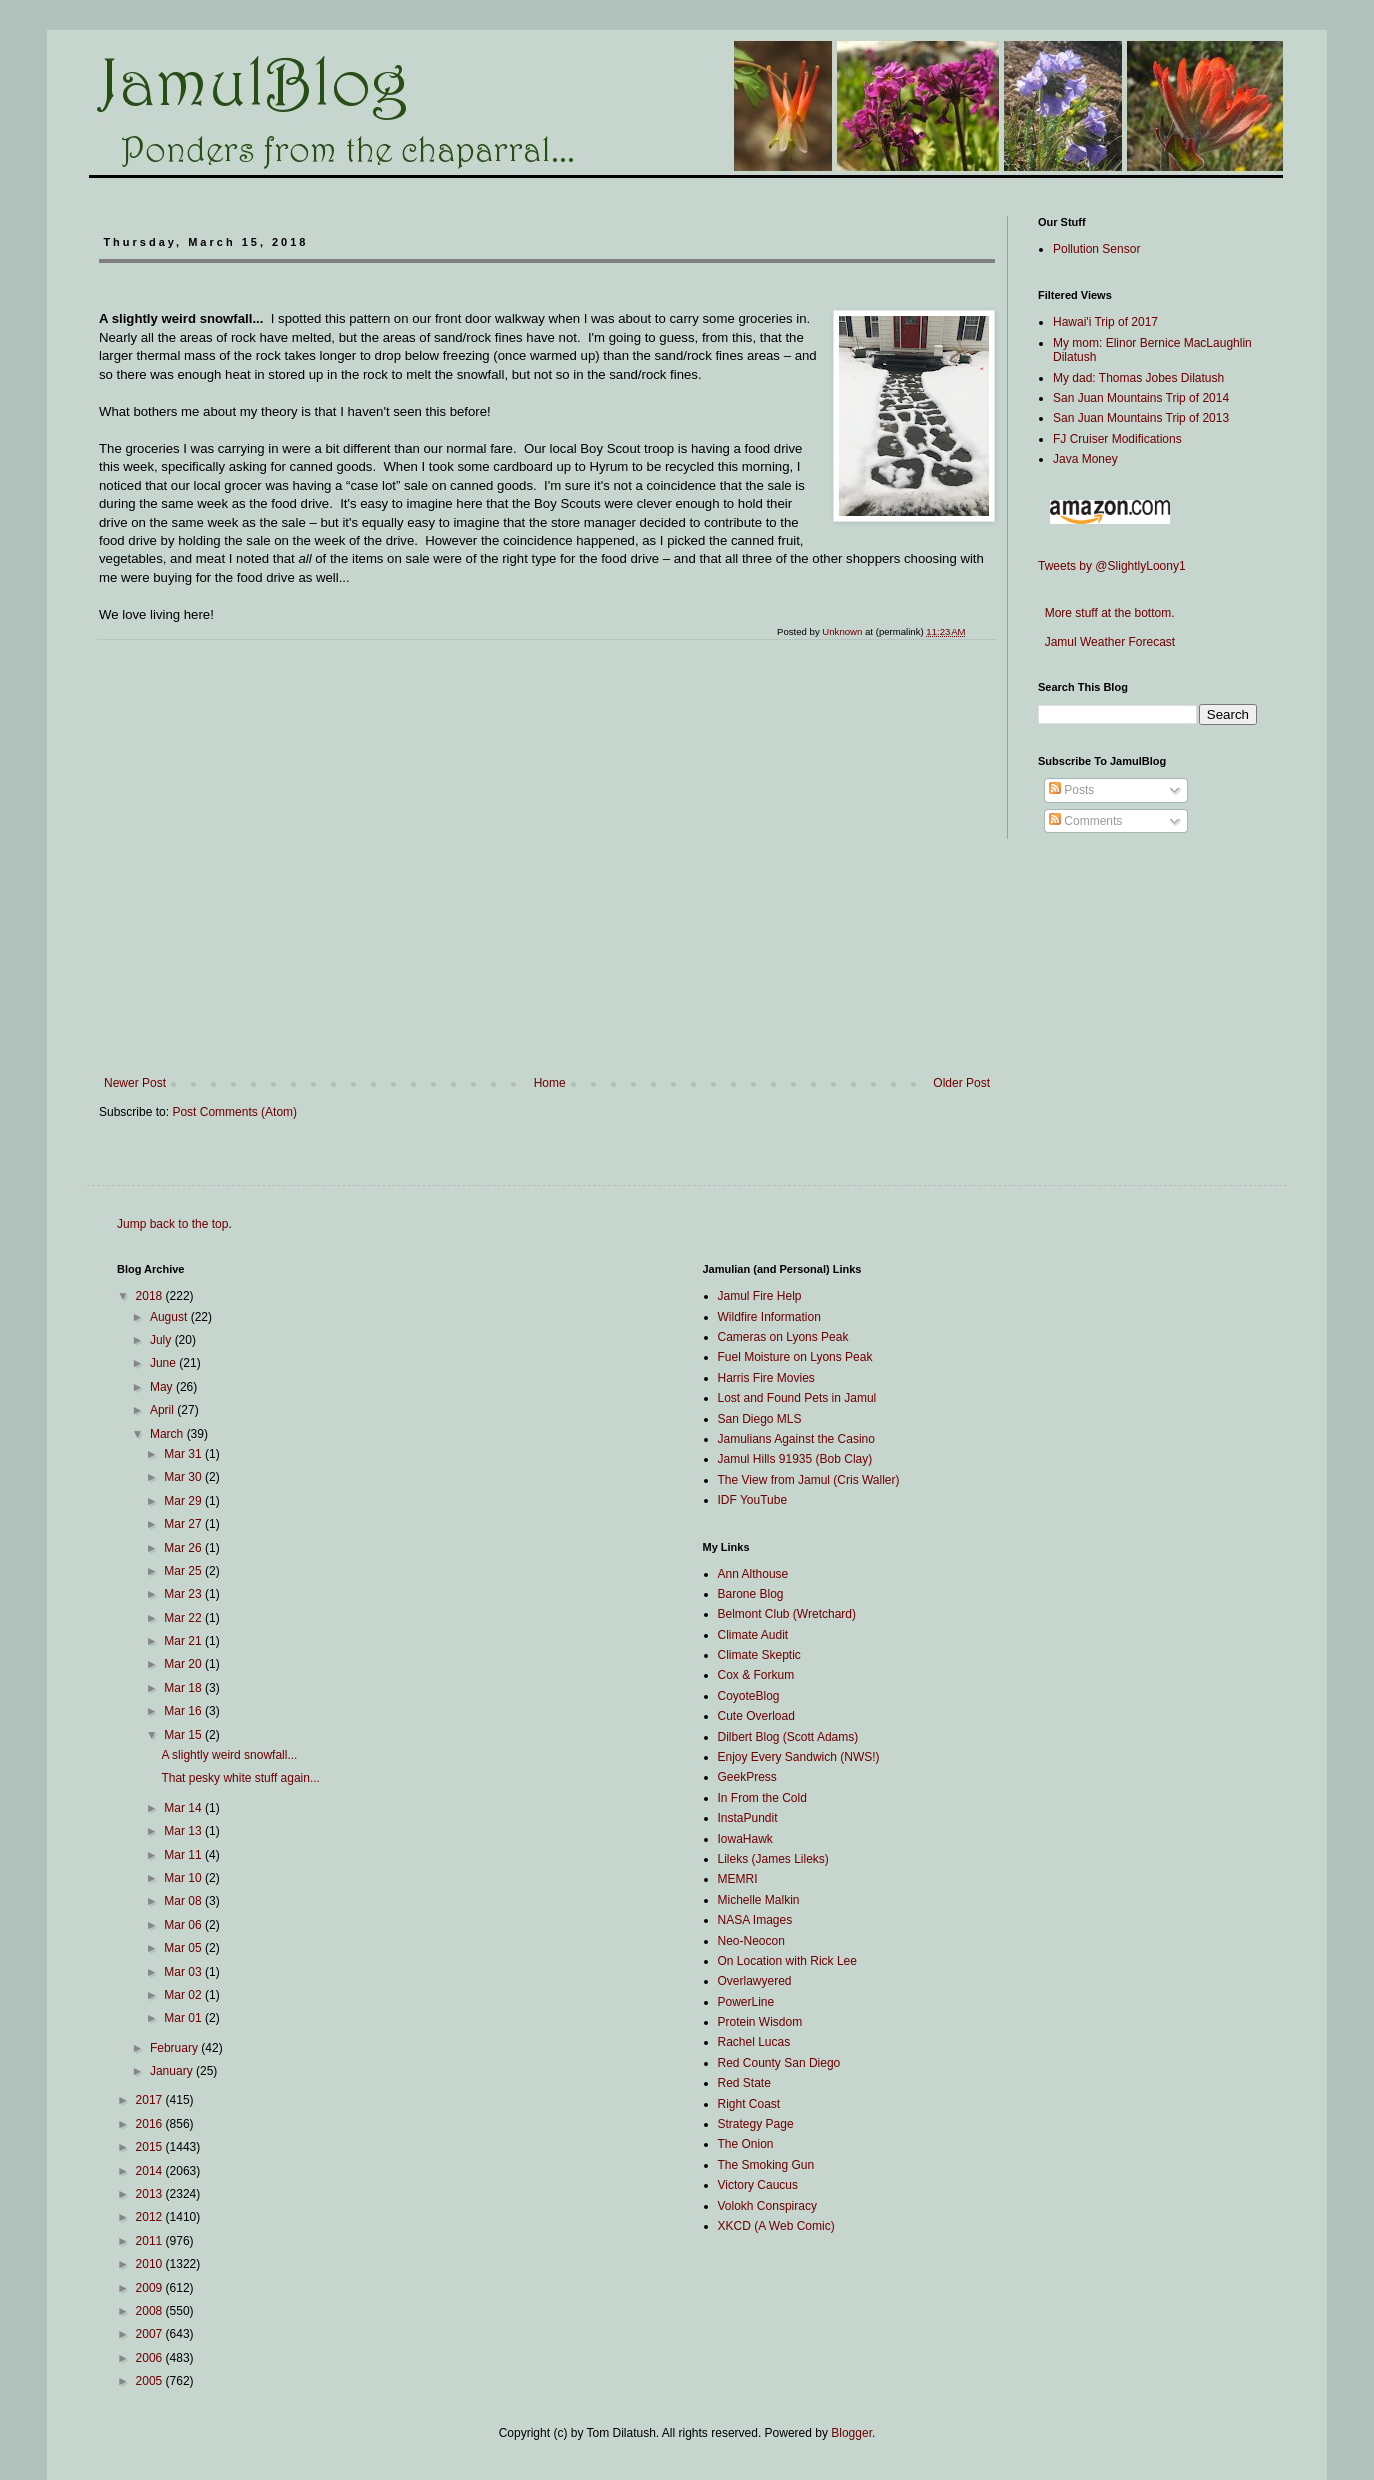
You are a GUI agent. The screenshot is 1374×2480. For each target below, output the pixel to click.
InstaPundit (748, 1818)
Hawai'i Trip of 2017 (1105, 322)
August (170, 1317)
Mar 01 (184, 2018)
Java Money (1085, 459)
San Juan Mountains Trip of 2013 (1141, 418)
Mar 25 (184, 1571)
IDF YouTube (753, 1500)
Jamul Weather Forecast (1106, 642)
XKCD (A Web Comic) (776, 2226)
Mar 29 (184, 1501)
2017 (151, 2100)
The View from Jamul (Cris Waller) (809, 1480)
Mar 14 (184, 1808)
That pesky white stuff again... (240, 1778)
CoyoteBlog (749, 1696)
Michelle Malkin (759, 1900)
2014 (151, 2171)
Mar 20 (184, 1664)
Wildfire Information (769, 1317)
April (163, 1410)
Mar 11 (184, 1855)
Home (550, 1083)
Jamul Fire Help (760, 1296)
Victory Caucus (758, 2185)
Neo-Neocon (751, 1941)
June (164, 1363)
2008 (151, 2311)
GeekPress (747, 1777)
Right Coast (749, 2104)
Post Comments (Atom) (234, 1112)
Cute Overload (756, 1716)
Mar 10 (184, 1878)
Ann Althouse (753, 1574)
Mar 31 (184, 1454)
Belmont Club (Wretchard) (787, 1614)
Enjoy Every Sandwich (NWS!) (799, 1757)
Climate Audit (753, 1635)
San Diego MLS (760, 1419)
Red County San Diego (779, 2063)
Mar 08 (184, 1901)
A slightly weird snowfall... (229, 1755)
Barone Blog (751, 1594)
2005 (151, 2381)
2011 (151, 2241)
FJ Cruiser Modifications (1117, 439)
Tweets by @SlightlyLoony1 (1112, 566)
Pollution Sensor (1096, 249)
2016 (151, 2124)
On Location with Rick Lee (787, 1961)
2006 (151, 2358)
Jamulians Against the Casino (796, 1439)
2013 (151, 2194)
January (173, 2071)
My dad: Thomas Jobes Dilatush (1138, 378)
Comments (1085, 821)
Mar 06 (184, 1925)
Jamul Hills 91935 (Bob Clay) (795, 1459)
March (168, 1434)
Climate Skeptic (759, 1655)
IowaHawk (745, 1839)
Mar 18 (184, 1688)
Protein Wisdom (760, 2022)
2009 (151, 2288)
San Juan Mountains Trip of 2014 (1141, 398)
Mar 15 (184, 1735)
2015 (151, 2147)
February (175, 2048)
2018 (151, 1296)
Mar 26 (184, 1548)
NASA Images (755, 1920)
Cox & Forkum (756, 1675)
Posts (1071, 790)
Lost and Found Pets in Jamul (797, 1398)
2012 (151, 2217)
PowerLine (746, 2002)
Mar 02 (184, 1995)
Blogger (851, 2433)
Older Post (961, 1083)
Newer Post (135, 1083)
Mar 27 (184, 1524)
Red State (744, 2083)
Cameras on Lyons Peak (783, 1337)
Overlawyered (755, 1981)
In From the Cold (762, 1798)
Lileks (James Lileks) (773, 1859)
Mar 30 (184, 1477)
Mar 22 (184, 1618)
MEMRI (738, 1879)
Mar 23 (184, 1594)
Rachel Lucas (754, 2042)
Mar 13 (184, 1831)
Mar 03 (184, 1972)
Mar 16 (184, 1711)
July (162, 1340)
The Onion (746, 2144)
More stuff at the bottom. (1106, 613)
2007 (151, 2334)
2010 (151, 2264)
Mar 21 (184, 1641)
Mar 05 (184, 1948)
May (163, 1387)
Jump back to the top (172, 1224)
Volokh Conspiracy (767, 2206)
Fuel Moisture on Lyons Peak (795, 1357)
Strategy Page (756, 2124)
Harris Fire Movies (766, 1378)
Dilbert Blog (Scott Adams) (788, 1737)
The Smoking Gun (766, 2165)
